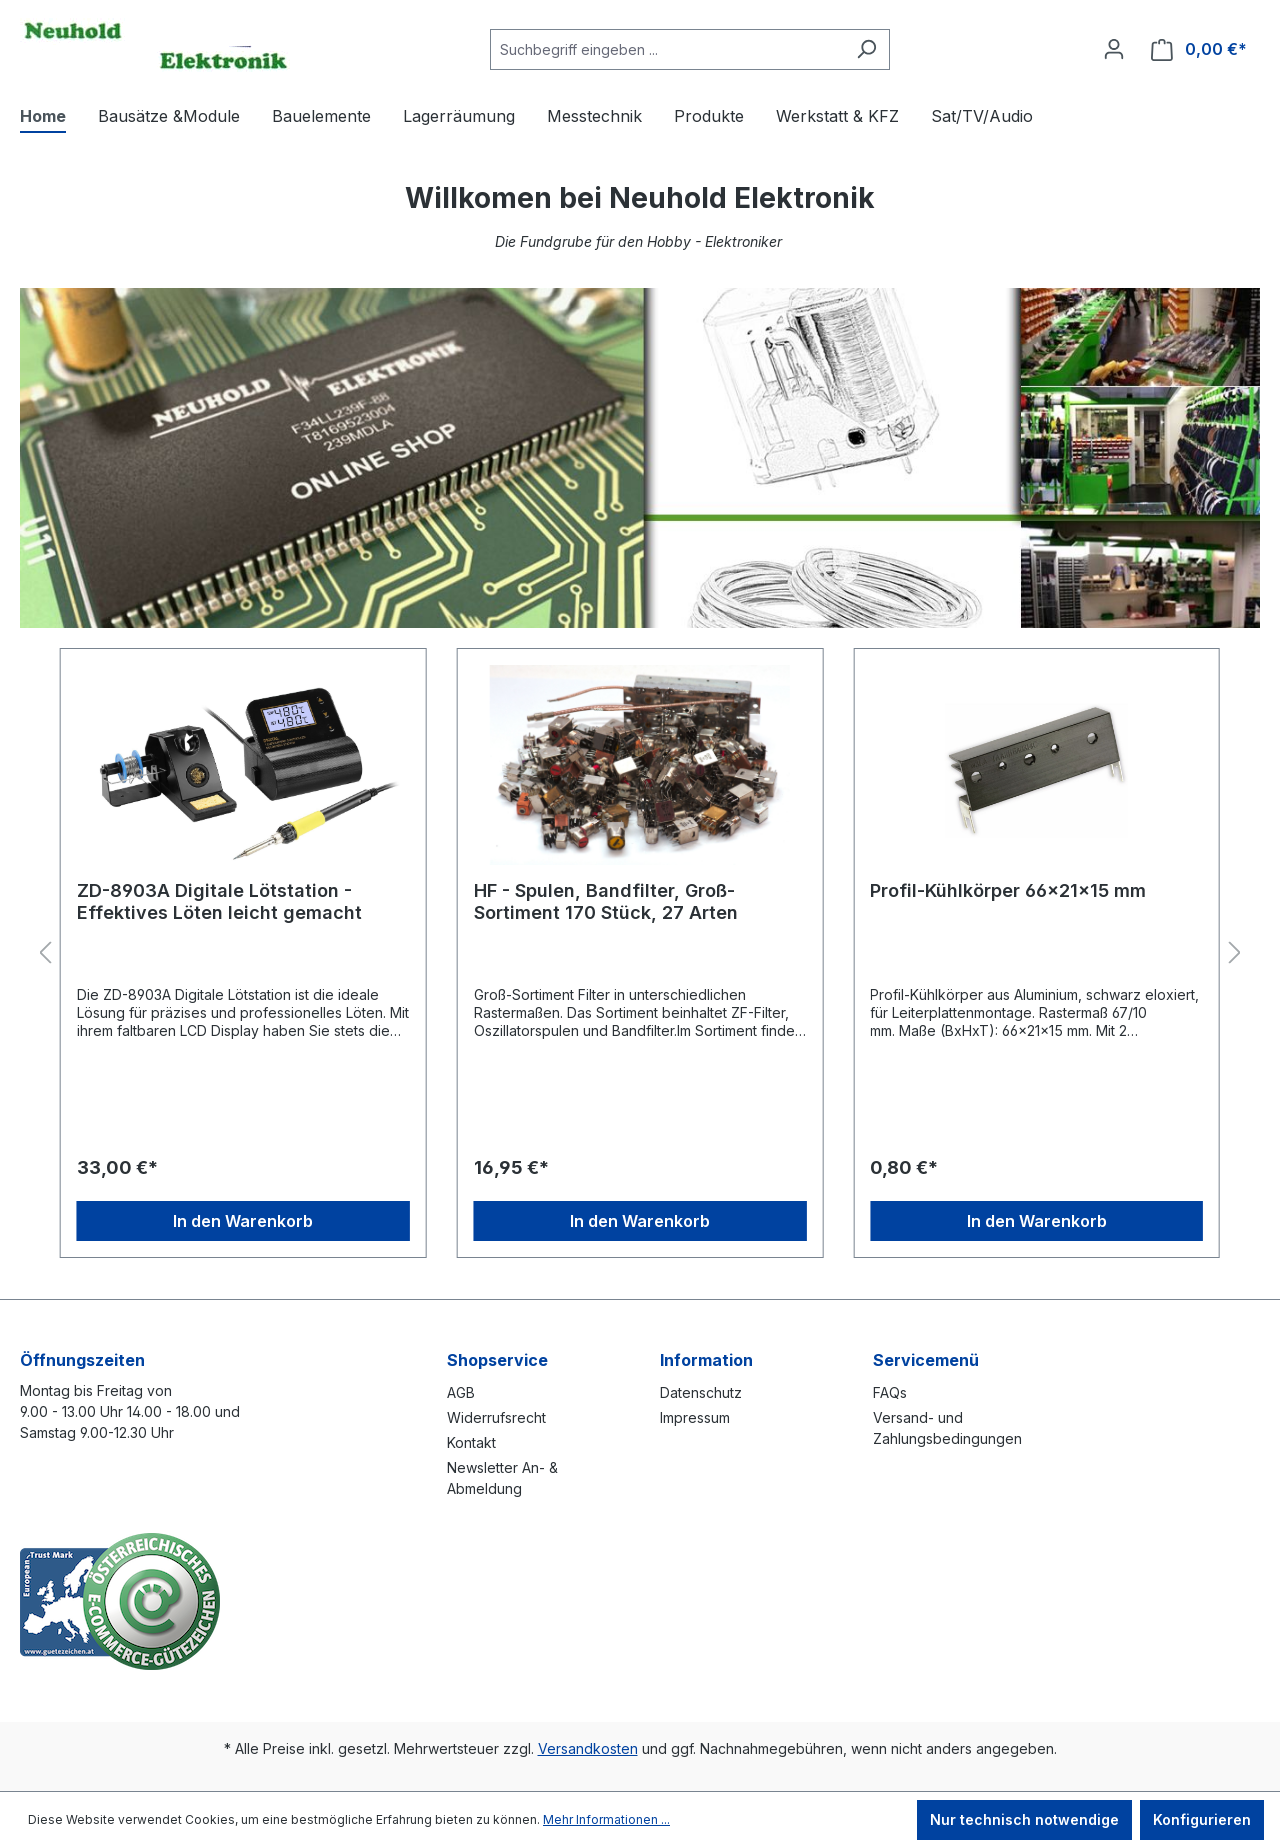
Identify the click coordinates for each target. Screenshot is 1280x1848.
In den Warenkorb (243, 1221)
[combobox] (667, 49)
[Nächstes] (1235, 953)
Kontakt (471, 1442)
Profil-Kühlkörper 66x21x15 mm (1008, 890)
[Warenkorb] (1199, 49)
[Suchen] (866, 49)
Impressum (695, 1417)
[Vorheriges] (45, 953)
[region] (640, 953)
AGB (461, 1392)
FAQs (890, 1392)
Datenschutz (701, 1392)
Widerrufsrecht (496, 1417)
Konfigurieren (1202, 1819)
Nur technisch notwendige (1024, 1819)
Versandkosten (588, 1748)
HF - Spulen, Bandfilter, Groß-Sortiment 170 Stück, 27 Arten (606, 901)
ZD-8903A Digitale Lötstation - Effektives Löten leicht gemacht (219, 901)
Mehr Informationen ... (606, 1819)
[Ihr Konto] (1114, 49)
